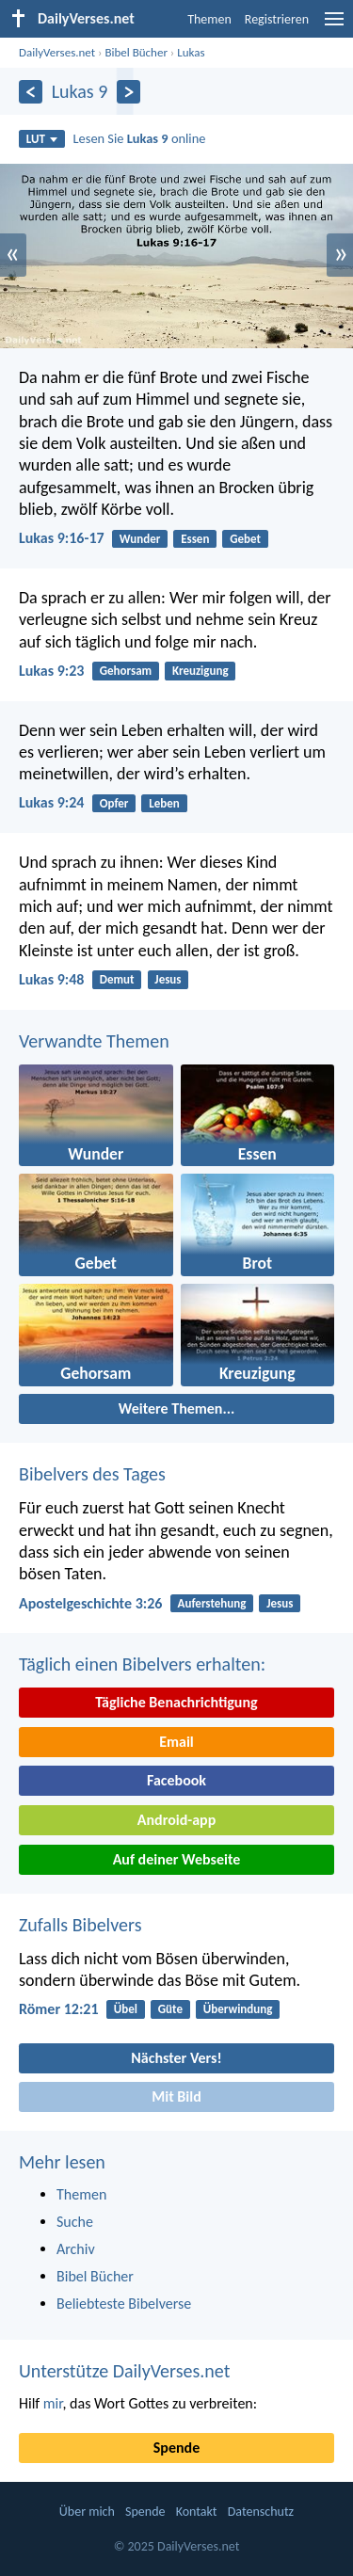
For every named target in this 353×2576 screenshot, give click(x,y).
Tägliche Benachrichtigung (176, 1702)
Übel (125, 2009)
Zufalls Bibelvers (80, 1924)
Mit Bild (176, 2096)
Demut (117, 979)
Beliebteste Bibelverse (123, 2303)
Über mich (87, 2512)
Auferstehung (212, 1603)
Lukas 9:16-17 (61, 538)
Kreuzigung (200, 671)
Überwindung (238, 2009)
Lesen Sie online (139, 138)
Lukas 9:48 (51, 979)
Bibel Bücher (136, 52)
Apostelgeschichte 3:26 (90, 1603)
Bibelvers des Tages (92, 1474)
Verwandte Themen (94, 1041)
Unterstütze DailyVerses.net (124, 2371)
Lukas (190, 52)
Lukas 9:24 (51, 802)
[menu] (334, 26)
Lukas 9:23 (51, 671)
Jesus (167, 979)
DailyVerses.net (57, 52)
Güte (170, 2009)
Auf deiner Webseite (177, 1859)
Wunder (140, 539)
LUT (41, 139)
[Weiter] (128, 92)
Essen (195, 539)
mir (53, 2403)
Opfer (114, 803)
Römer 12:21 (59, 2009)
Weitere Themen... (177, 1408)
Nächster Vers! (176, 2058)
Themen (209, 19)
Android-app (176, 1820)
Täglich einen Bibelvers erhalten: (142, 1664)
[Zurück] (30, 92)
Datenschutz (261, 2512)
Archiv (75, 2249)
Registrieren (277, 19)
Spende (176, 2447)
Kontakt (196, 2512)
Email (176, 1742)
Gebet (245, 539)
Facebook (176, 1780)
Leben (164, 803)
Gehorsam (126, 671)
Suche (74, 2222)
